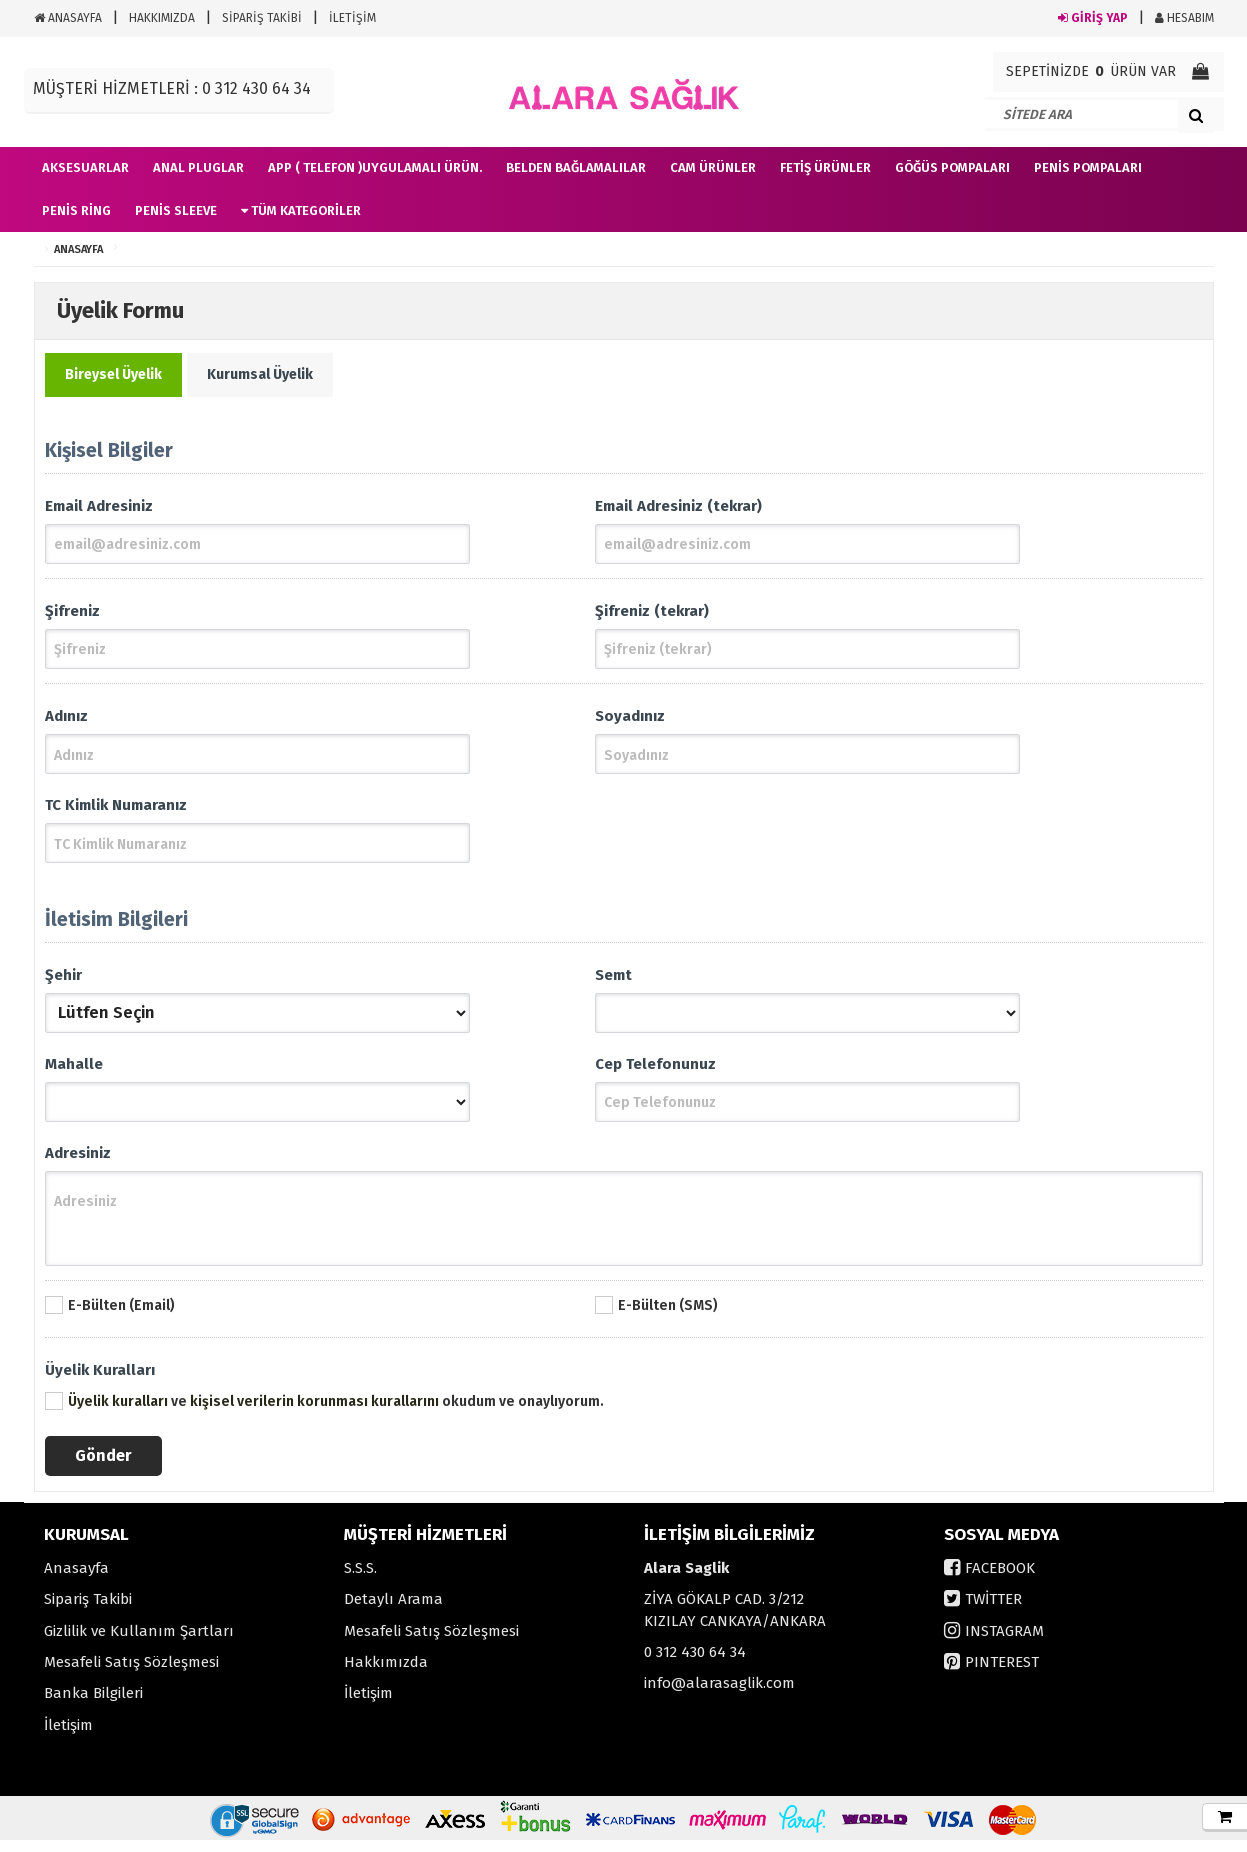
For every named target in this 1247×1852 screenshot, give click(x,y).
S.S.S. (360, 1580)
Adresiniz (78, 1163)
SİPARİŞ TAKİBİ (262, 18)
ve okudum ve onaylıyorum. (336, 1413)
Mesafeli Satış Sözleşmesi (131, 1674)
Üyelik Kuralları (100, 1382)
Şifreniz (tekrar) (652, 613)
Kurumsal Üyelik (260, 374)
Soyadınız (630, 720)
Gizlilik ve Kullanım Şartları (139, 1643)
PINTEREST (1002, 1674)
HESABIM (1184, 18)
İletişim (68, 1737)
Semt (613, 981)
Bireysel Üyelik (113, 374)
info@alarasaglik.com (719, 1695)
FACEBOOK (1000, 1580)
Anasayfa (76, 1580)
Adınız (66, 720)
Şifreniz (72, 613)
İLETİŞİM (352, 18)
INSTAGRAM (1004, 1643)
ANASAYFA (68, 18)
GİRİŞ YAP (1093, 18)
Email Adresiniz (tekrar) (678, 506)
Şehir (63, 981)
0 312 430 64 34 (695, 1664)
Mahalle (74, 1072)
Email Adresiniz (99, 506)
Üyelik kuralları (118, 1413)
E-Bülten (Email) (121, 1317)
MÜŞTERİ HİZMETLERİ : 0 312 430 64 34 (172, 88)
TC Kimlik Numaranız (116, 811)
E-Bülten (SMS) (668, 1317)
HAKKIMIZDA (162, 18)
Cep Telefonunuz (655, 1072)
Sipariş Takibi (88, 1611)
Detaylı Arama (393, 1611)
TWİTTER (993, 1611)
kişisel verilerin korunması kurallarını (314, 1413)
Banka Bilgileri (93, 1705)
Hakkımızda (386, 1674)
